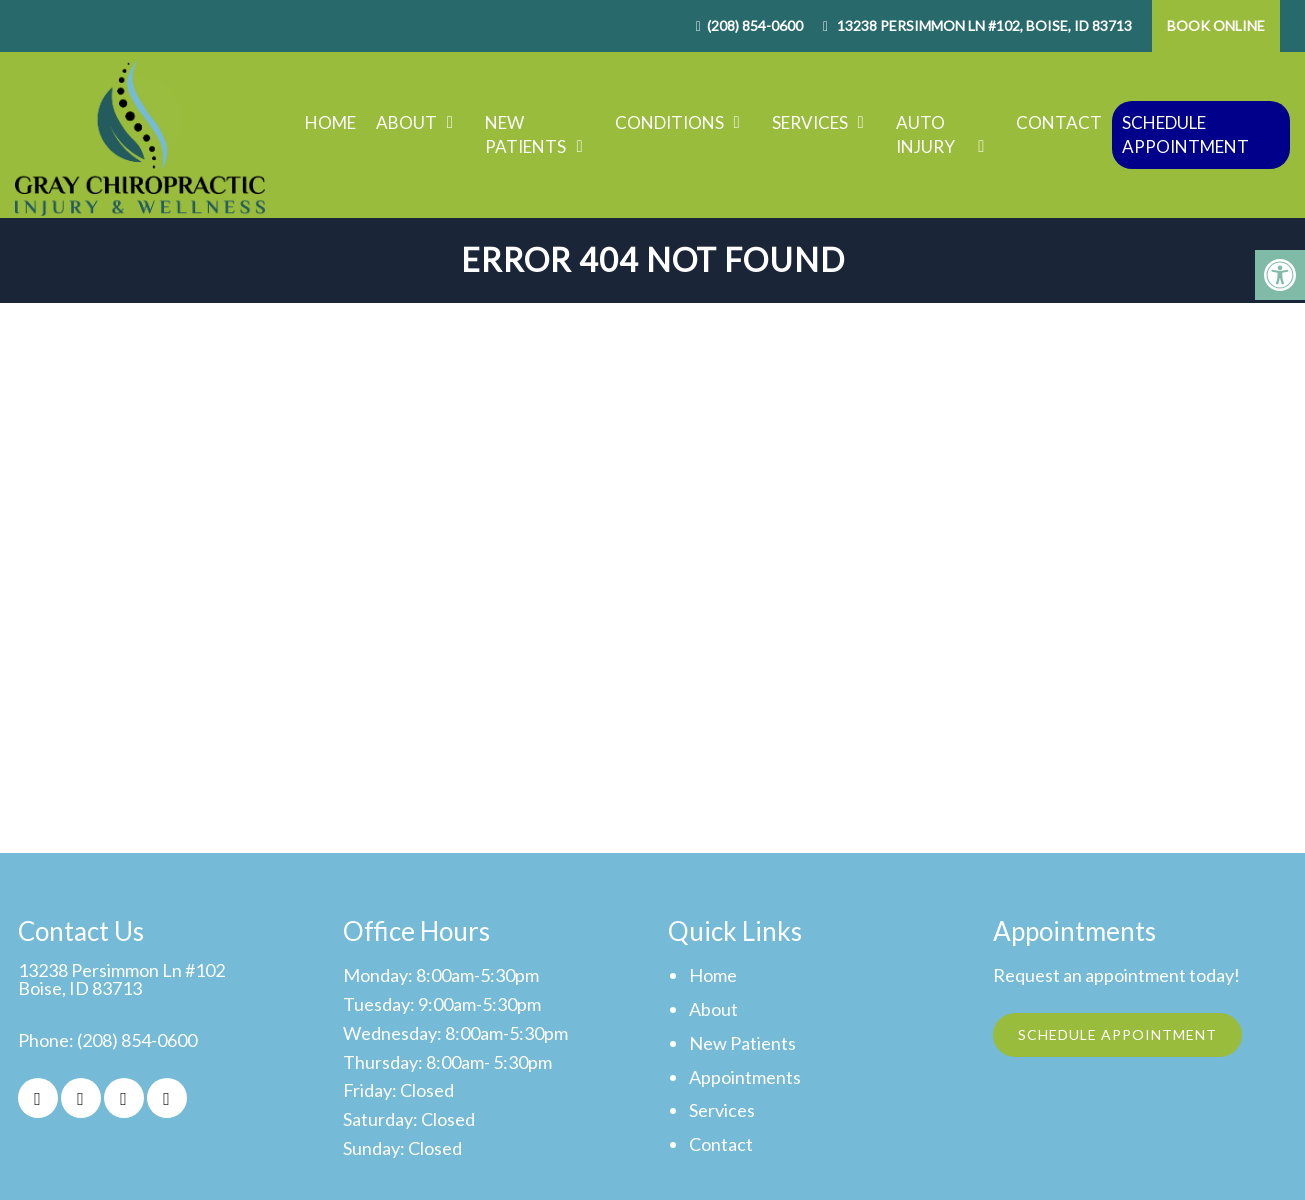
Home (330, 122)
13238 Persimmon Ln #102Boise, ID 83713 (121, 979)
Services (810, 122)
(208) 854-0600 (755, 25)
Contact (1059, 122)
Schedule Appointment (1185, 134)
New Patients (525, 134)
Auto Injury (925, 134)
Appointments (745, 1077)
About (406, 122)
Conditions (669, 122)
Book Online (1216, 25)
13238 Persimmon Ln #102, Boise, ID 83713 (983, 25)
